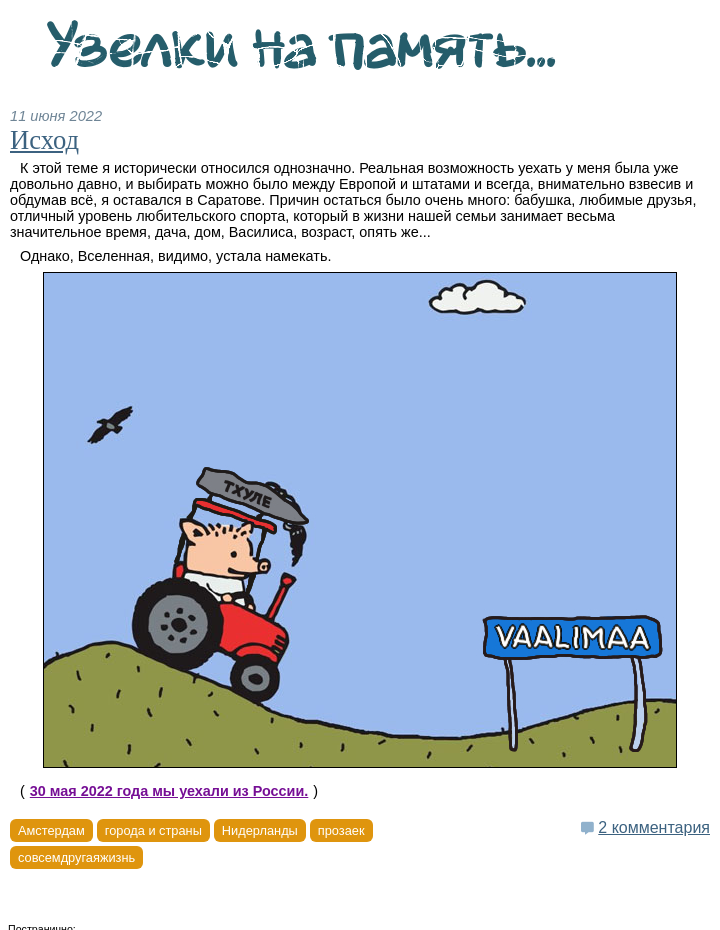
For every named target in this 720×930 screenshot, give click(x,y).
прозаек (341, 830)
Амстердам (51, 830)
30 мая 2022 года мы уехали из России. (169, 791)
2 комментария (654, 827)
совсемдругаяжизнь (76, 857)
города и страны (153, 830)
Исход (44, 140)
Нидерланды (260, 830)
